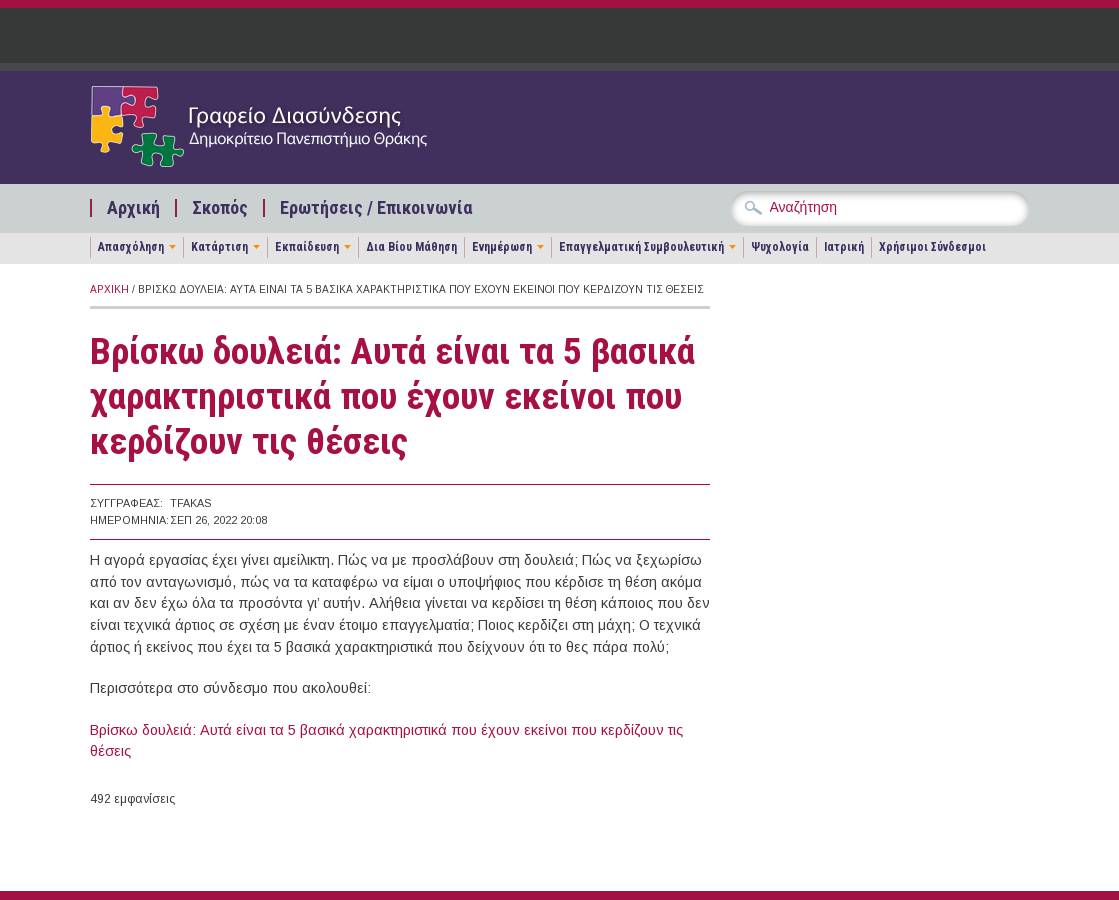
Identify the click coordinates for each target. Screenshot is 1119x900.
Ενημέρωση (502, 247)
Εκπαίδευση (307, 247)
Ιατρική (844, 247)
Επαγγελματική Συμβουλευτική (641, 247)
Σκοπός (220, 208)
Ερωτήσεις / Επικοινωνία (376, 208)
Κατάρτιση (219, 247)
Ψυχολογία (780, 247)
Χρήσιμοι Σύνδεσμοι (932, 247)
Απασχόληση (131, 247)
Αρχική (133, 208)
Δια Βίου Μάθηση (411, 247)
